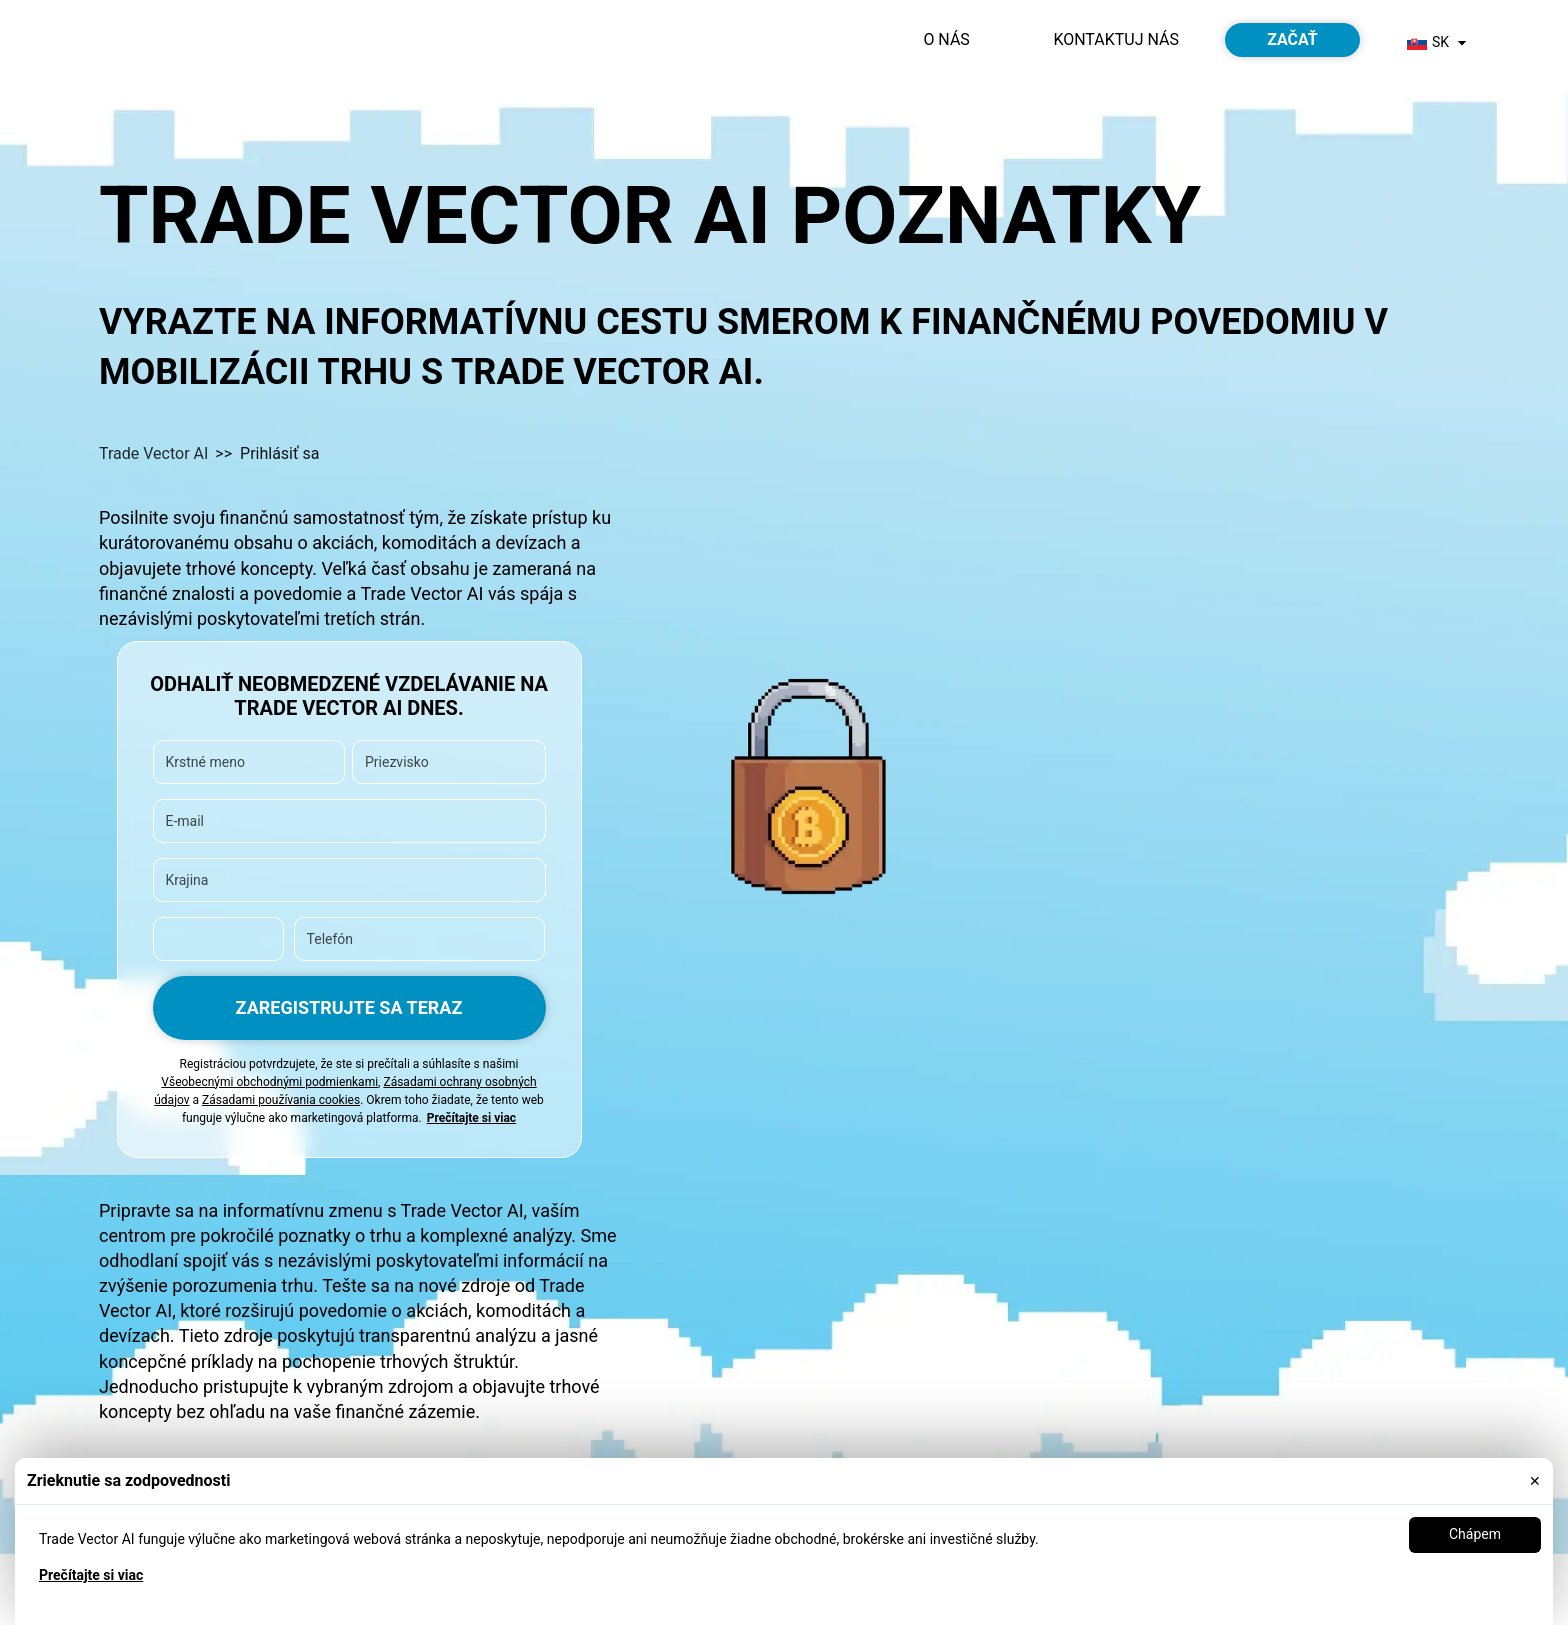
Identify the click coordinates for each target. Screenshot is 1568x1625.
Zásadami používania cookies (281, 1100)
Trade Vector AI (153, 453)
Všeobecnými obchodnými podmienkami (269, 1082)
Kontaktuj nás (1116, 39)
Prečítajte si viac (91, 1575)
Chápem (1475, 1534)
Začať (1292, 39)
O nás (946, 39)
